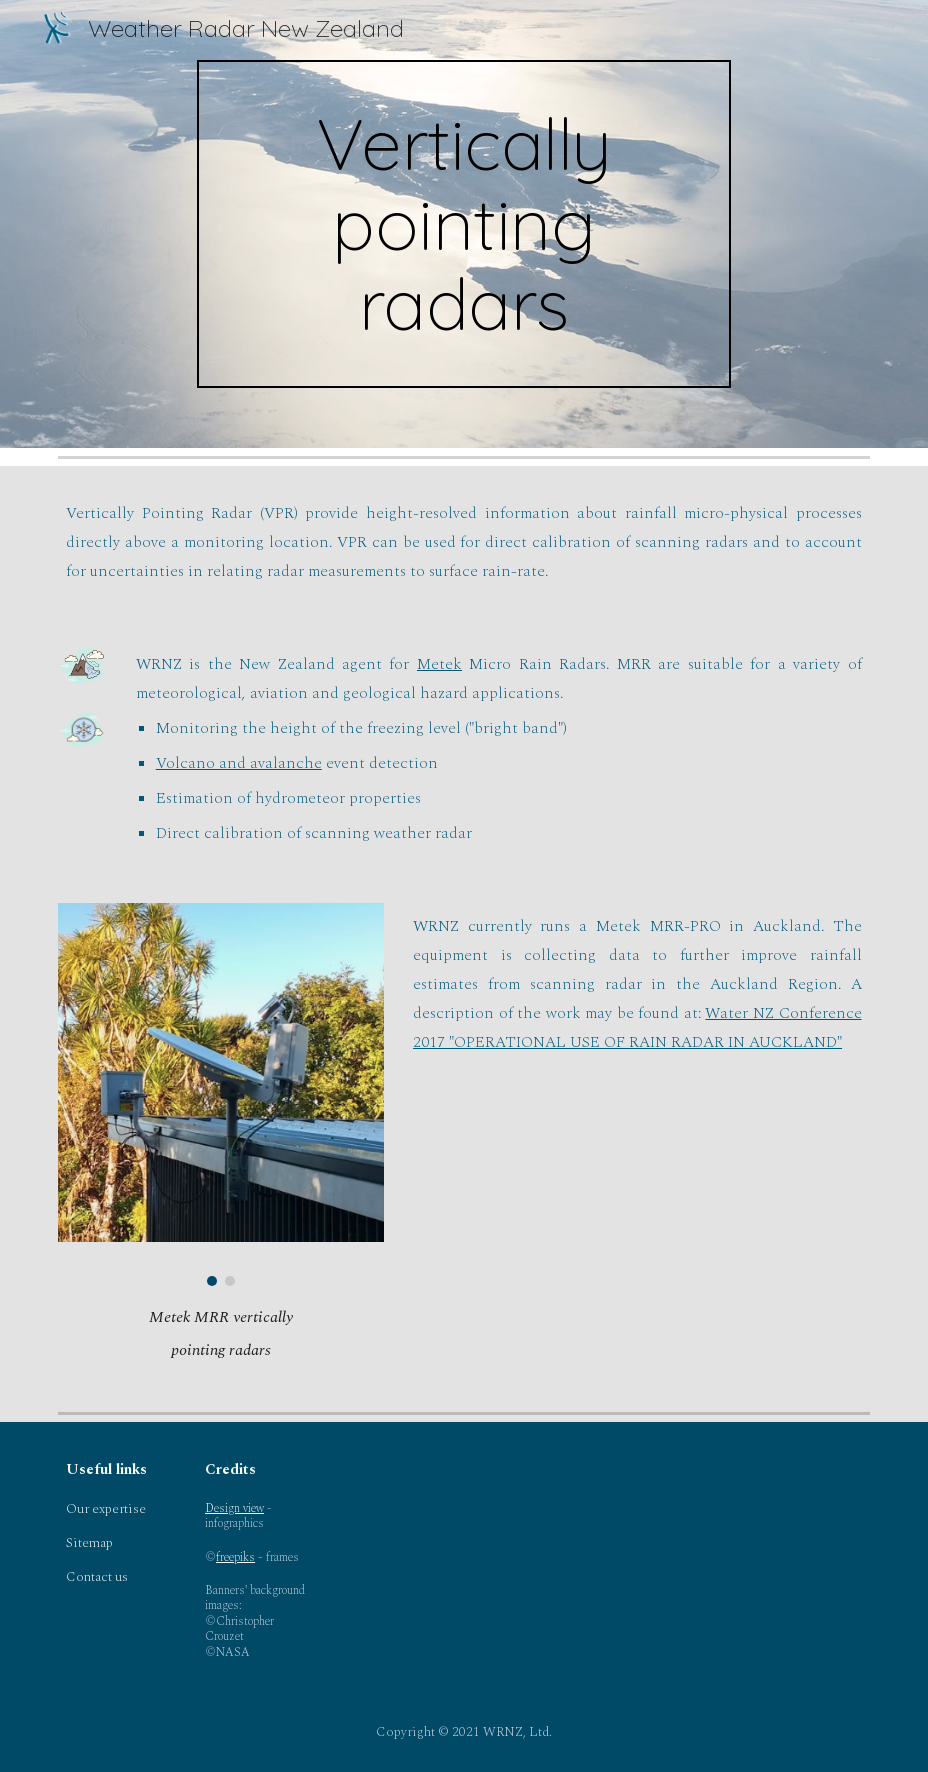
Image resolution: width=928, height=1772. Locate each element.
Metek (439, 664)
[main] (464, 224)
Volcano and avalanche (239, 763)
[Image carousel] (221, 1094)
